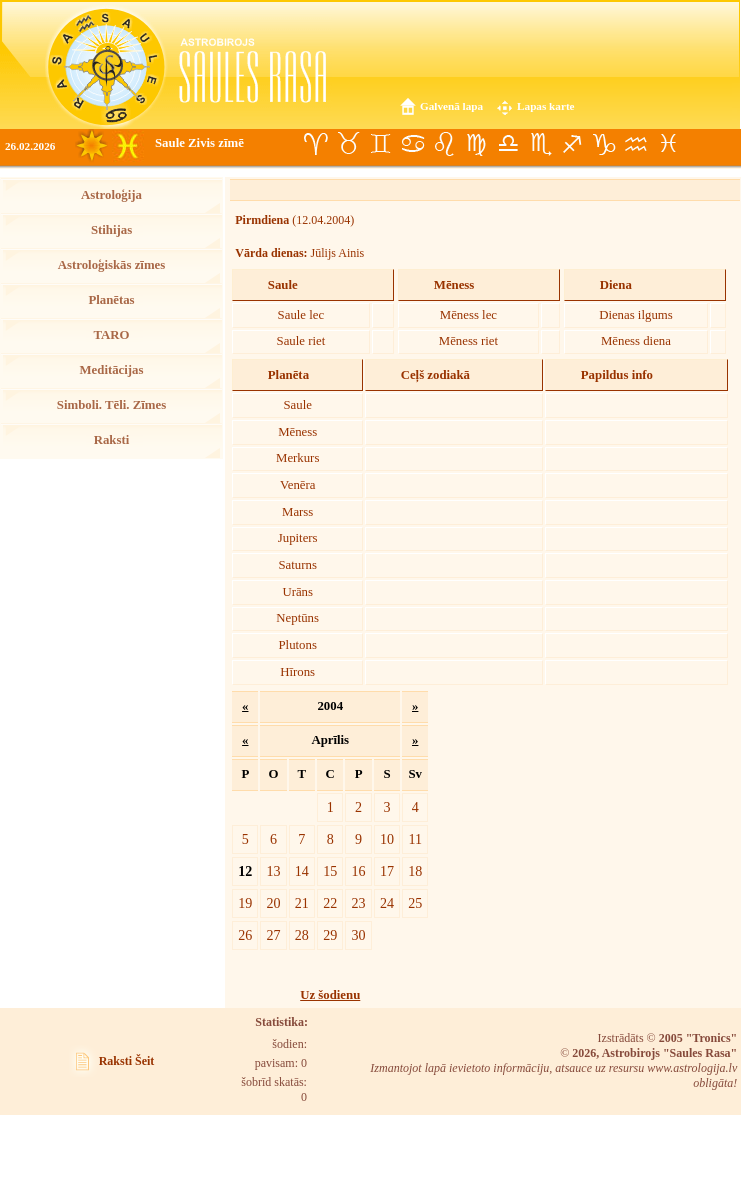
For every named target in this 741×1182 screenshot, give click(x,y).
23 (359, 903)
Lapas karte (546, 106)
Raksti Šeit (127, 1061)
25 (415, 903)
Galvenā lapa (451, 106)
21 (302, 903)
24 (387, 903)
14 (302, 871)
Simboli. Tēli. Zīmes (111, 405)
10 (387, 839)
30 (359, 935)
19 (245, 903)
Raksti (112, 440)
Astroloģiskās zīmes (111, 265)
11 (415, 839)
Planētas (111, 300)
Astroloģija (111, 195)
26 (245, 935)
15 (330, 871)
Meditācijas (112, 370)
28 (302, 935)
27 (273, 935)
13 (273, 871)
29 (330, 935)
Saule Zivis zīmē (199, 143)
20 (273, 903)
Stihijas (111, 230)
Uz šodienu (330, 995)
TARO (111, 335)
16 (359, 871)
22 (330, 903)
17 (387, 871)
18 (415, 871)
